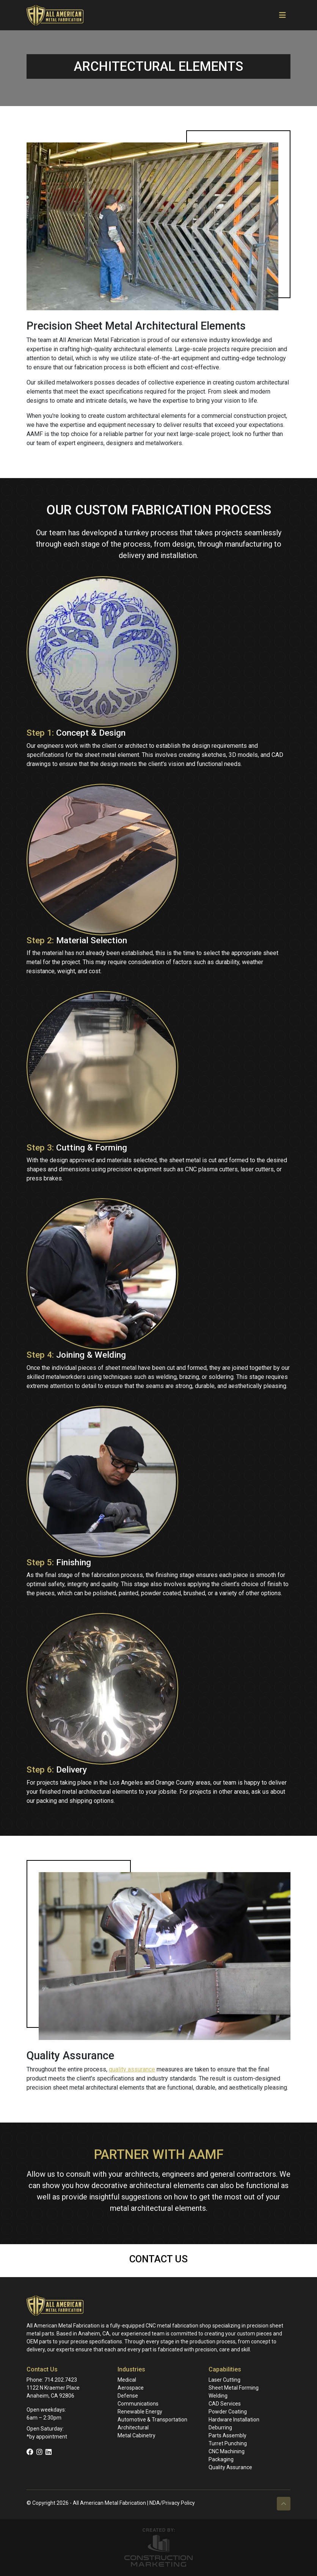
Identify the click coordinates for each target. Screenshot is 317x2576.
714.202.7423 (60, 2380)
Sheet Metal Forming (234, 2388)
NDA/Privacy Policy (172, 2503)
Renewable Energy (140, 2412)
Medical (127, 2380)
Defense (128, 2396)
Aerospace (131, 2388)
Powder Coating (228, 2412)
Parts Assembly (227, 2435)
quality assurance (132, 2069)
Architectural (133, 2427)
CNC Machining (227, 2451)
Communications (138, 2404)
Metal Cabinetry (136, 2435)
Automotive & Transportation (152, 2420)
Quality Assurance (230, 2467)
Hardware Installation (234, 2420)
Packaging (221, 2459)
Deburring (220, 2427)
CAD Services (225, 2404)
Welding (218, 2396)
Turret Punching (228, 2443)
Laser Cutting (224, 2380)
